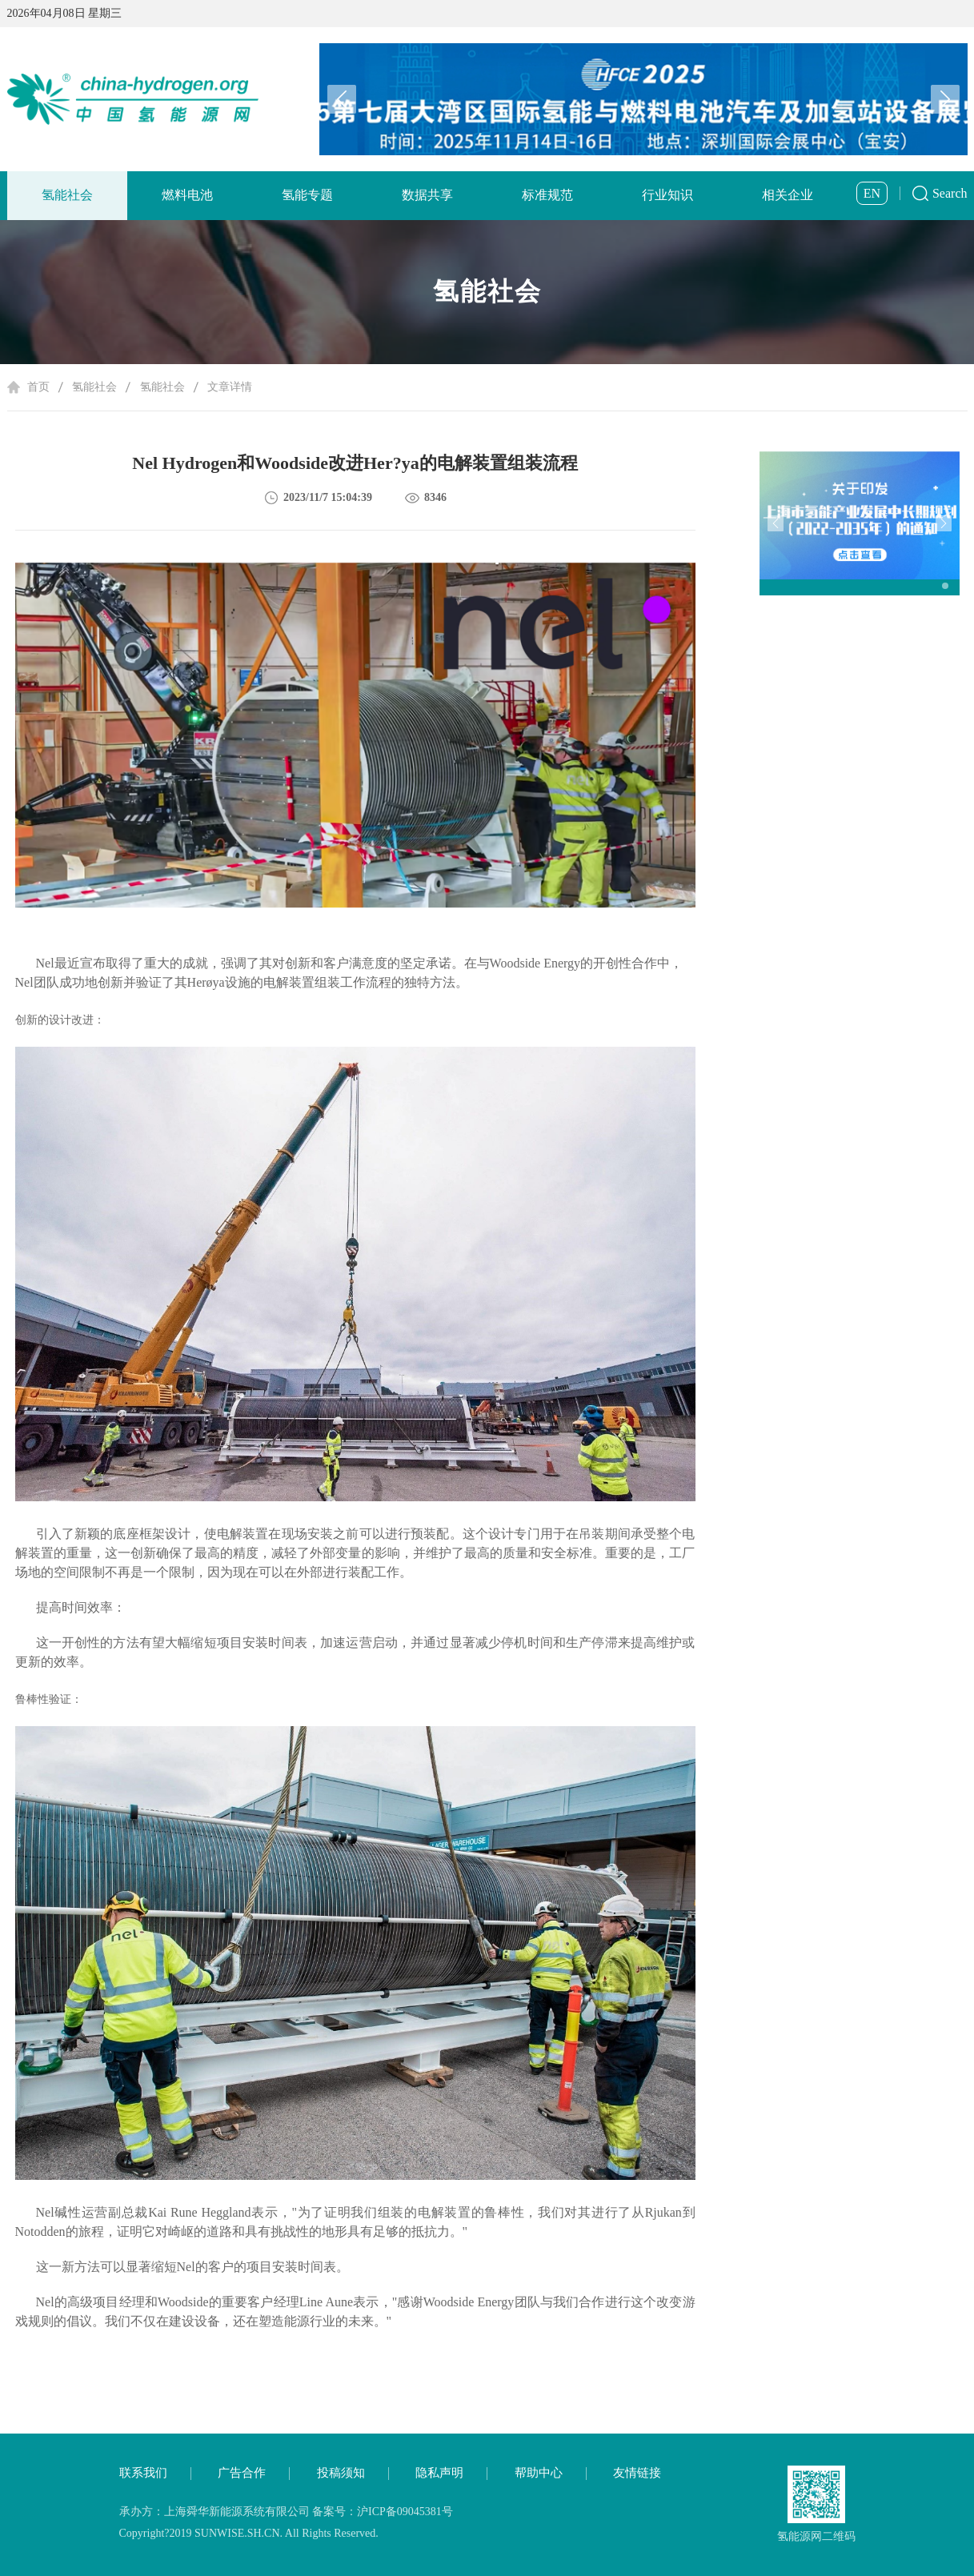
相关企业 (787, 195)
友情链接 (637, 2472)
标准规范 (547, 195)
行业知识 (667, 195)
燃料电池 (187, 195)
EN (872, 193)
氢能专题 (307, 195)
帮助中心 (539, 2472)
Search (950, 193)
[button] (945, 99)
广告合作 (242, 2472)
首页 (38, 387)
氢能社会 (67, 195)
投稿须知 (341, 2472)
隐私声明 (439, 2472)
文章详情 (229, 387)
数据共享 (427, 195)
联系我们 (143, 2472)
